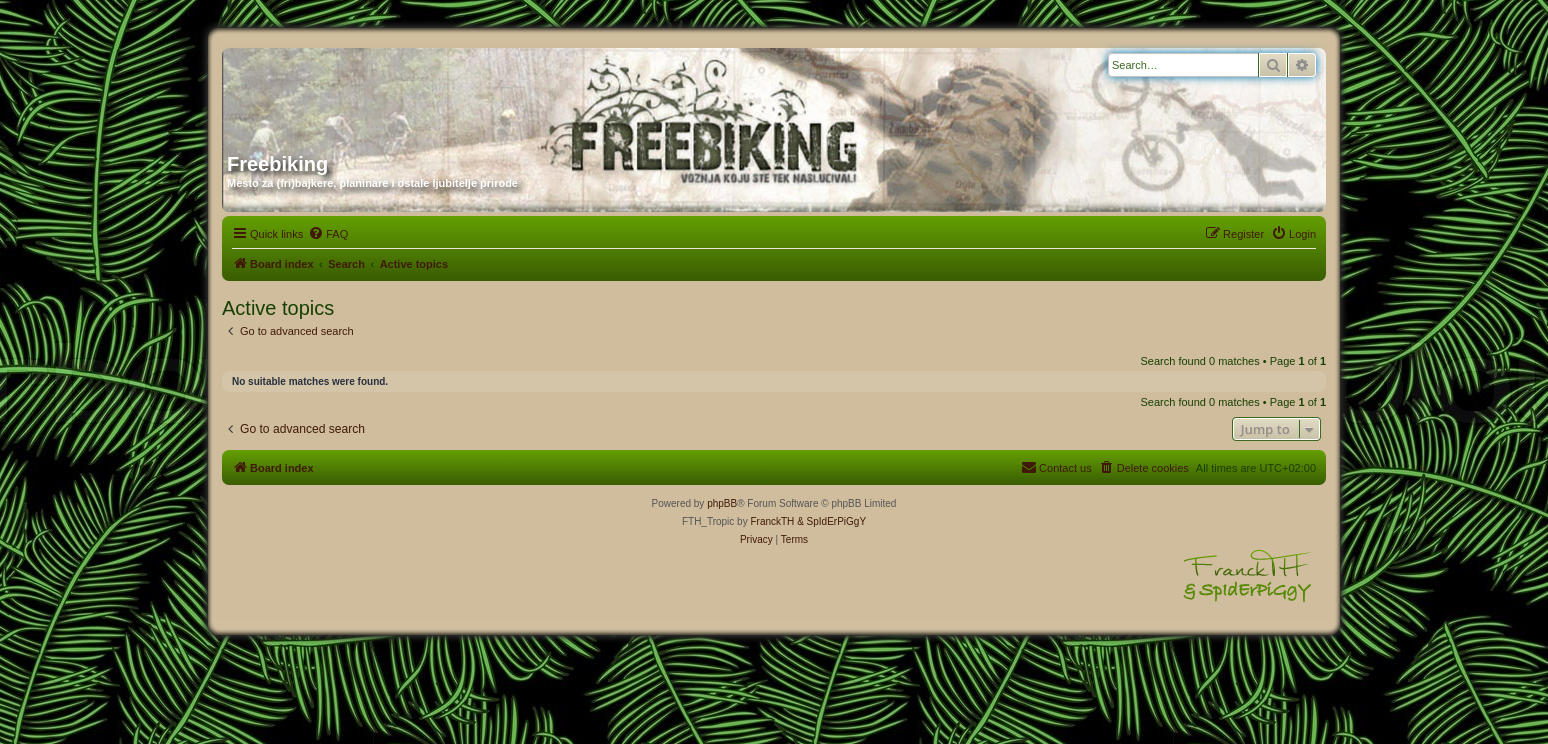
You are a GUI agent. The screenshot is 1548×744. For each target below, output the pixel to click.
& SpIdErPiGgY (831, 521)
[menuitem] (328, 234)
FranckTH (772, 521)
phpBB (722, 503)
